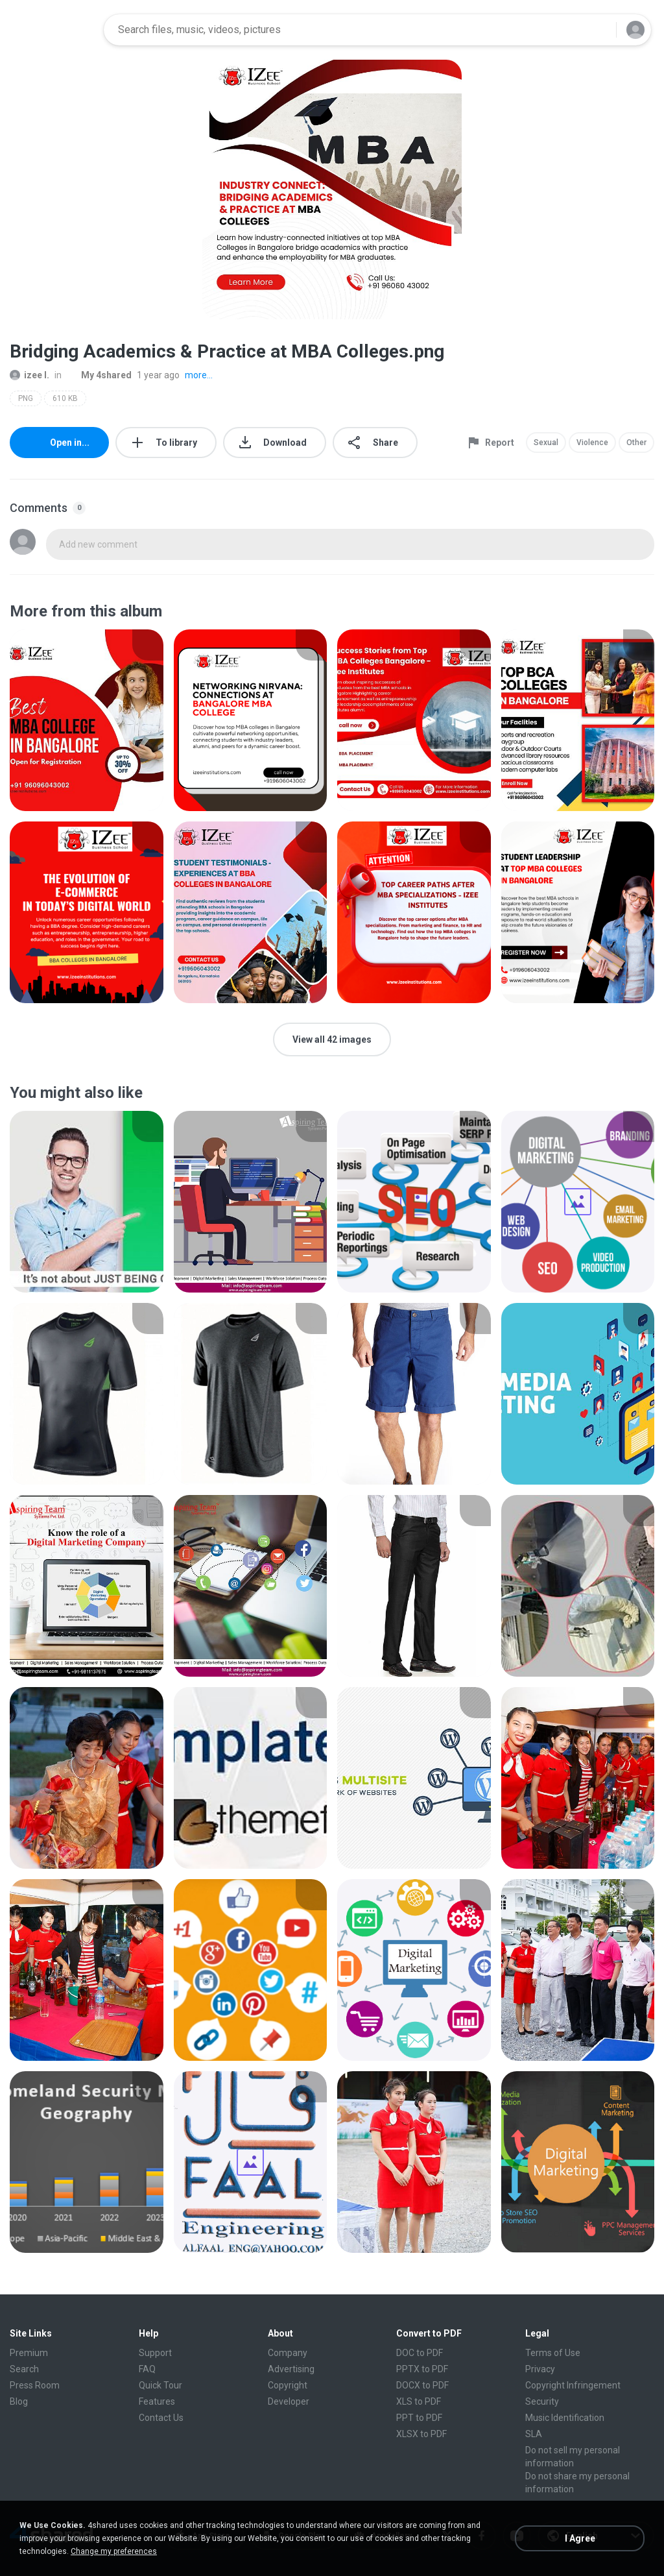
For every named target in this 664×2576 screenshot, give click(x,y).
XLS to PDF (418, 2401)
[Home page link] (52, 30)
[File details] (86, 720)
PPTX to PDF (422, 2369)
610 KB (65, 398)
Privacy (540, 2369)
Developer (288, 2401)
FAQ (147, 2369)
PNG (25, 398)
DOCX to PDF (422, 2385)
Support (155, 2353)
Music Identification (564, 2417)
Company (287, 2353)
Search (24, 2369)
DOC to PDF (419, 2353)
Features (157, 2401)
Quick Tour (160, 2385)
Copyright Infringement (573, 2385)
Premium (29, 2353)
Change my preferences (114, 2551)
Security (542, 2401)
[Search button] (598, 29)
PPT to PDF (419, 2417)
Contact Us (161, 2417)
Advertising (291, 2369)
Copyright (287, 2385)
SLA (533, 2434)
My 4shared (99, 375)
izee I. (29, 375)
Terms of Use (552, 2353)
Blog (19, 2401)
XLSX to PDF (421, 2434)
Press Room (35, 2385)
